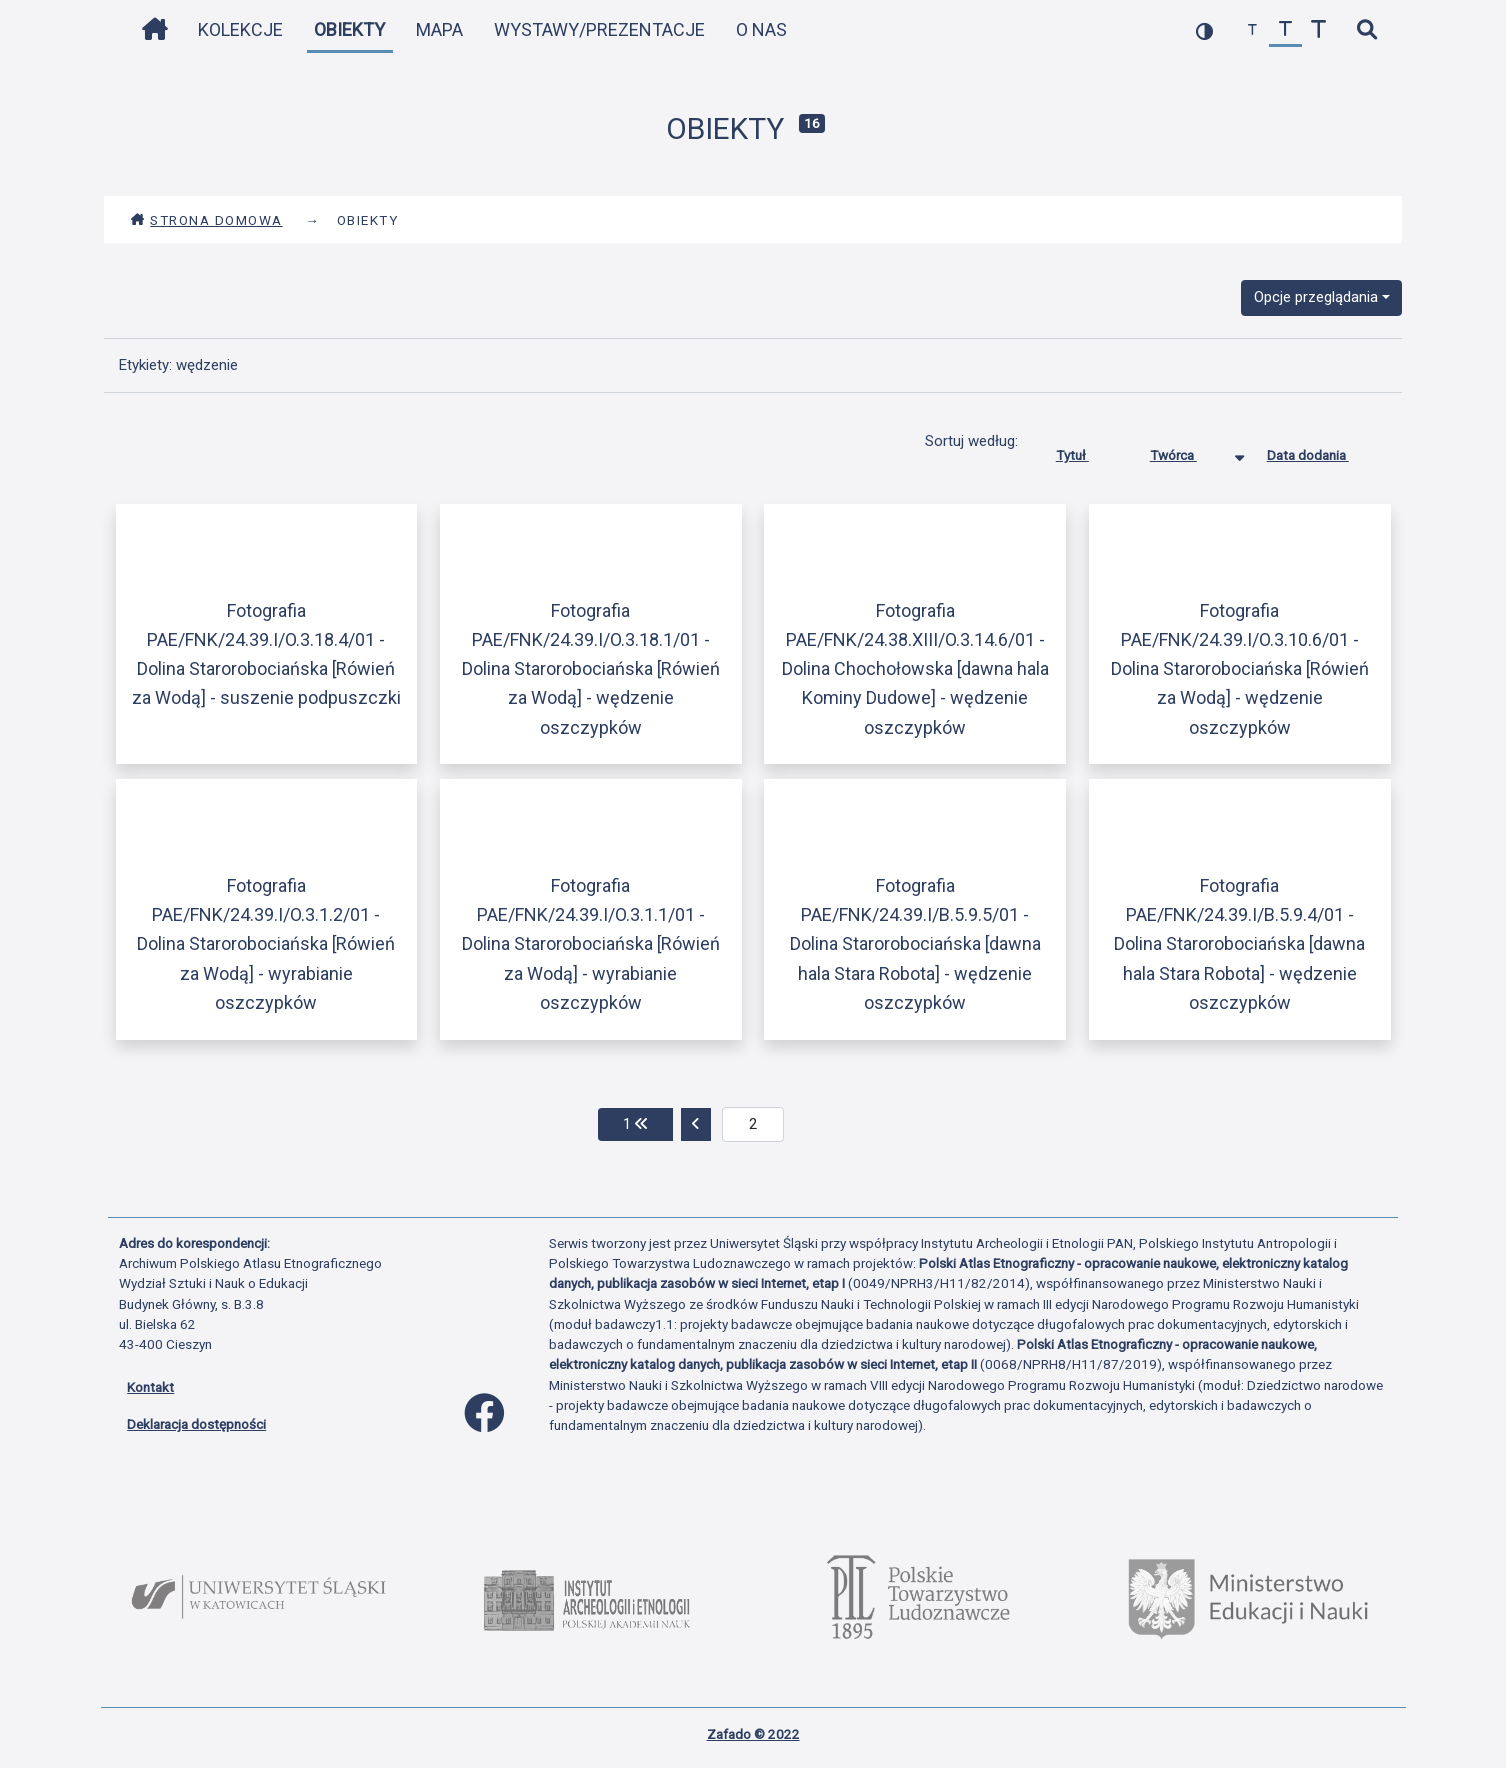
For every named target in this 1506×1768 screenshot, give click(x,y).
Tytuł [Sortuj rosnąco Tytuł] (1087, 451)
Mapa (439, 29)
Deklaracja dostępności (196, 1424)
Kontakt (150, 1387)
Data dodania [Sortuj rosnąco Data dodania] (1323, 451)
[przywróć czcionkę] (1285, 30)
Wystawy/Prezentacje (599, 29)
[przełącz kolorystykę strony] (1204, 30)
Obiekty (349, 29)
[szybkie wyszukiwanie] (1366, 30)
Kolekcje (240, 29)
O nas (761, 29)
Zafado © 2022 (753, 1734)
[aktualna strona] (753, 1125)
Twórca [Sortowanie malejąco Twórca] (1188, 451)
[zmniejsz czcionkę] (1252, 30)
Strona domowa (206, 220)
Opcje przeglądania (1316, 297)
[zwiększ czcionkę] (1318, 30)
